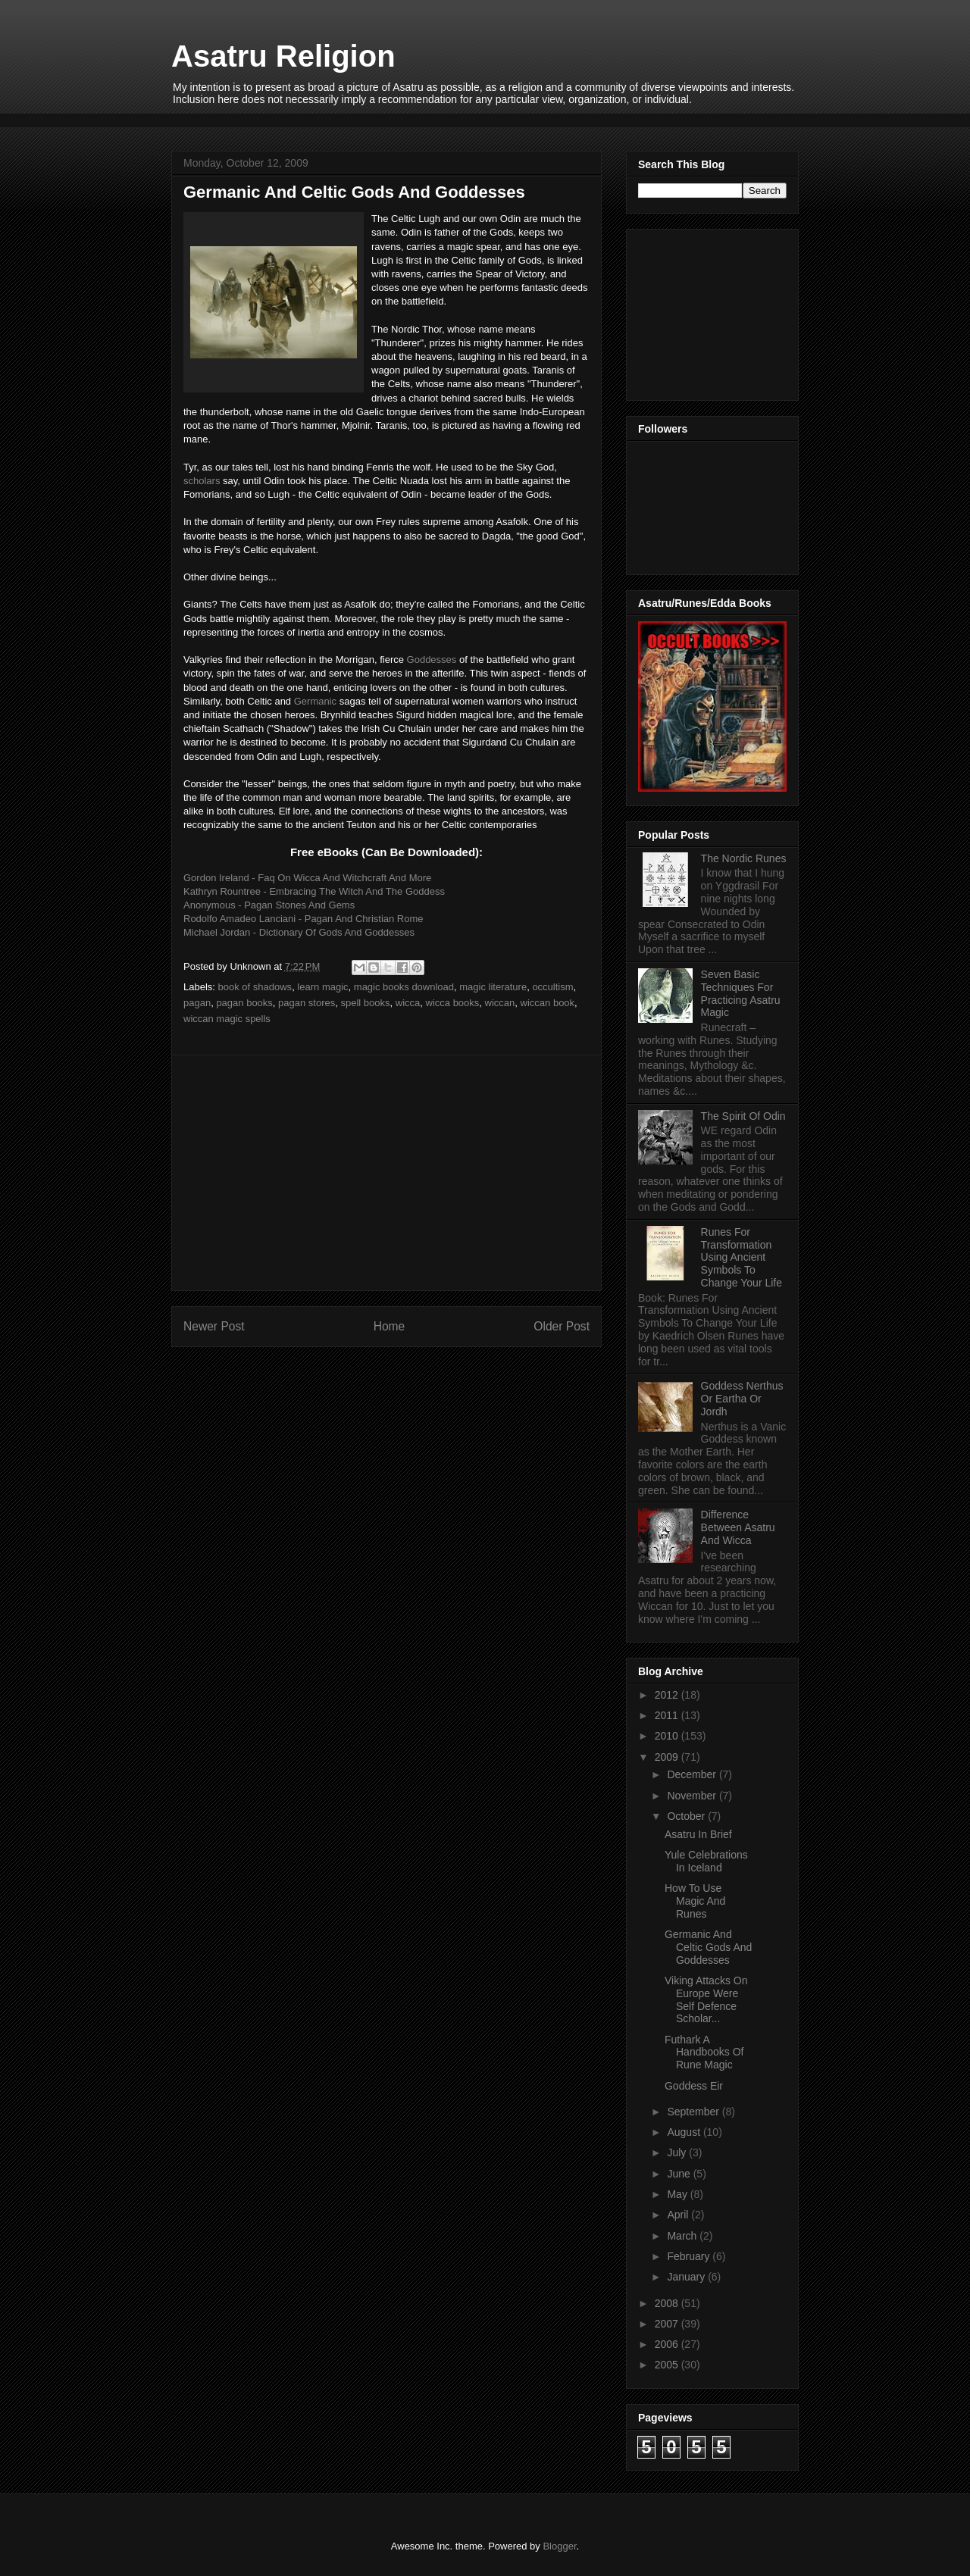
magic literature (493, 987)
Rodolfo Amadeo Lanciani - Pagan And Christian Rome (303, 918)
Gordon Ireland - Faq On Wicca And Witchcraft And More (307, 877)
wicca (408, 1002)
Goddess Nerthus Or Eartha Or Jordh (742, 1399)
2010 (668, 1736)
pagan (197, 1002)
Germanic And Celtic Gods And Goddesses (708, 1947)
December (692, 1774)
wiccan (500, 1002)
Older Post (562, 1326)
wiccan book (548, 1002)
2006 (668, 2344)
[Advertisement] (447, 118)
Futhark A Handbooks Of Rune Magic (704, 2052)
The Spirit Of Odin (743, 1116)
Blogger (559, 2546)
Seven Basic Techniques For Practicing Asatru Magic (741, 993)
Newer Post (214, 1326)
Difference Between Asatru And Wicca (738, 1527)
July (678, 2152)
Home (389, 1326)
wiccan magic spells (227, 1018)
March (683, 2236)
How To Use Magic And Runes (695, 1901)
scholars (201, 480)
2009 (668, 1757)
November (692, 1796)
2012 (668, 1695)
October (687, 1816)
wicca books (453, 1002)
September (694, 2112)
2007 (668, 2324)
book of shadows (255, 987)
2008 (668, 2303)
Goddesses (432, 659)
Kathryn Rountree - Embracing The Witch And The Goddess (314, 891)
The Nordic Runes (744, 858)
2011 (668, 1715)
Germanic (315, 701)
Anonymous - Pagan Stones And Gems (269, 905)
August (684, 2132)
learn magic (322, 987)
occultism (552, 987)
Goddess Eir (694, 2086)
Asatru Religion (283, 56)
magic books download (404, 987)
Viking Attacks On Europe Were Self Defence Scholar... (706, 1999)
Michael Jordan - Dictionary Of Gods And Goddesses (299, 932)
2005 (668, 2365)
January (687, 2277)
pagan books (244, 1002)
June (680, 2174)
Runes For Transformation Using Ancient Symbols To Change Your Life (741, 1257)
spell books (365, 1002)
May (678, 2194)
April (679, 2215)
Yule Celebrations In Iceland (706, 1861)
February (689, 2256)
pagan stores (306, 1002)
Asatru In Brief (698, 1834)
